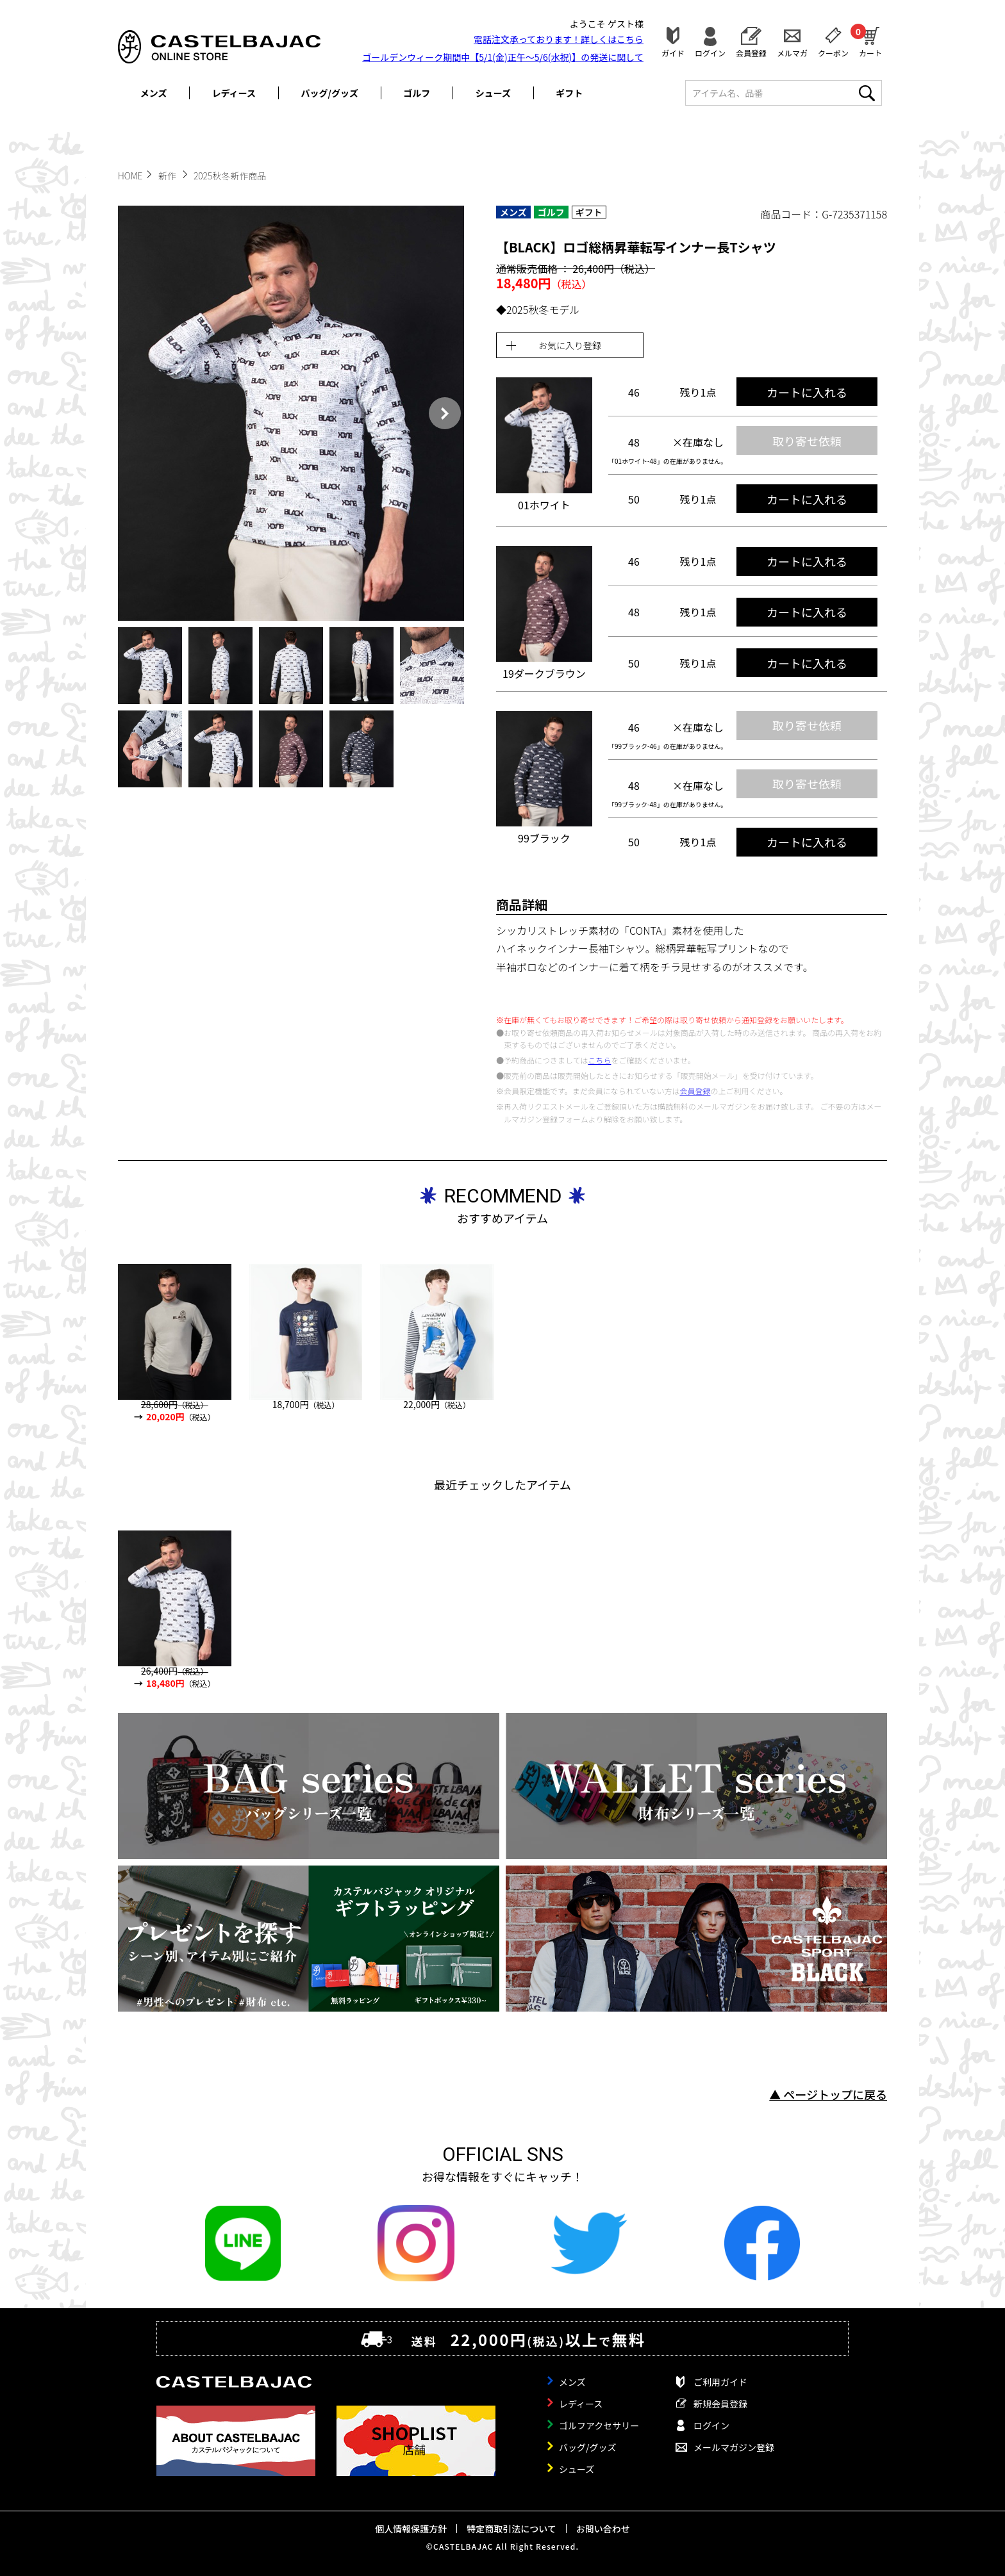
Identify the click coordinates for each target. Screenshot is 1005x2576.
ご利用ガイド (720, 2382)
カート (870, 40)
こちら (599, 1059)
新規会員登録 (720, 2403)
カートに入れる (807, 392)
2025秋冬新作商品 (230, 175)
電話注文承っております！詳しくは (559, 39)
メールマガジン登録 (734, 2447)
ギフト (569, 92)
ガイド (673, 52)
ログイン (710, 52)
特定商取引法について (511, 2528)
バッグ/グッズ (329, 92)
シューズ (493, 92)
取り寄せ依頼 (807, 440)
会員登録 (751, 52)
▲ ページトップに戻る (828, 2094)
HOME (130, 175)
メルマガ (792, 52)
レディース (234, 92)
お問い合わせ (603, 2528)
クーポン (833, 52)
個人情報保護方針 (411, 2528)
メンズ (153, 92)
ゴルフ (416, 92)
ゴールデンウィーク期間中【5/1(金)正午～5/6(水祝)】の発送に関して (503, 57)
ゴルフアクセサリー (599, 2425)
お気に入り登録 (569, 345)
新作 (168, 175)
